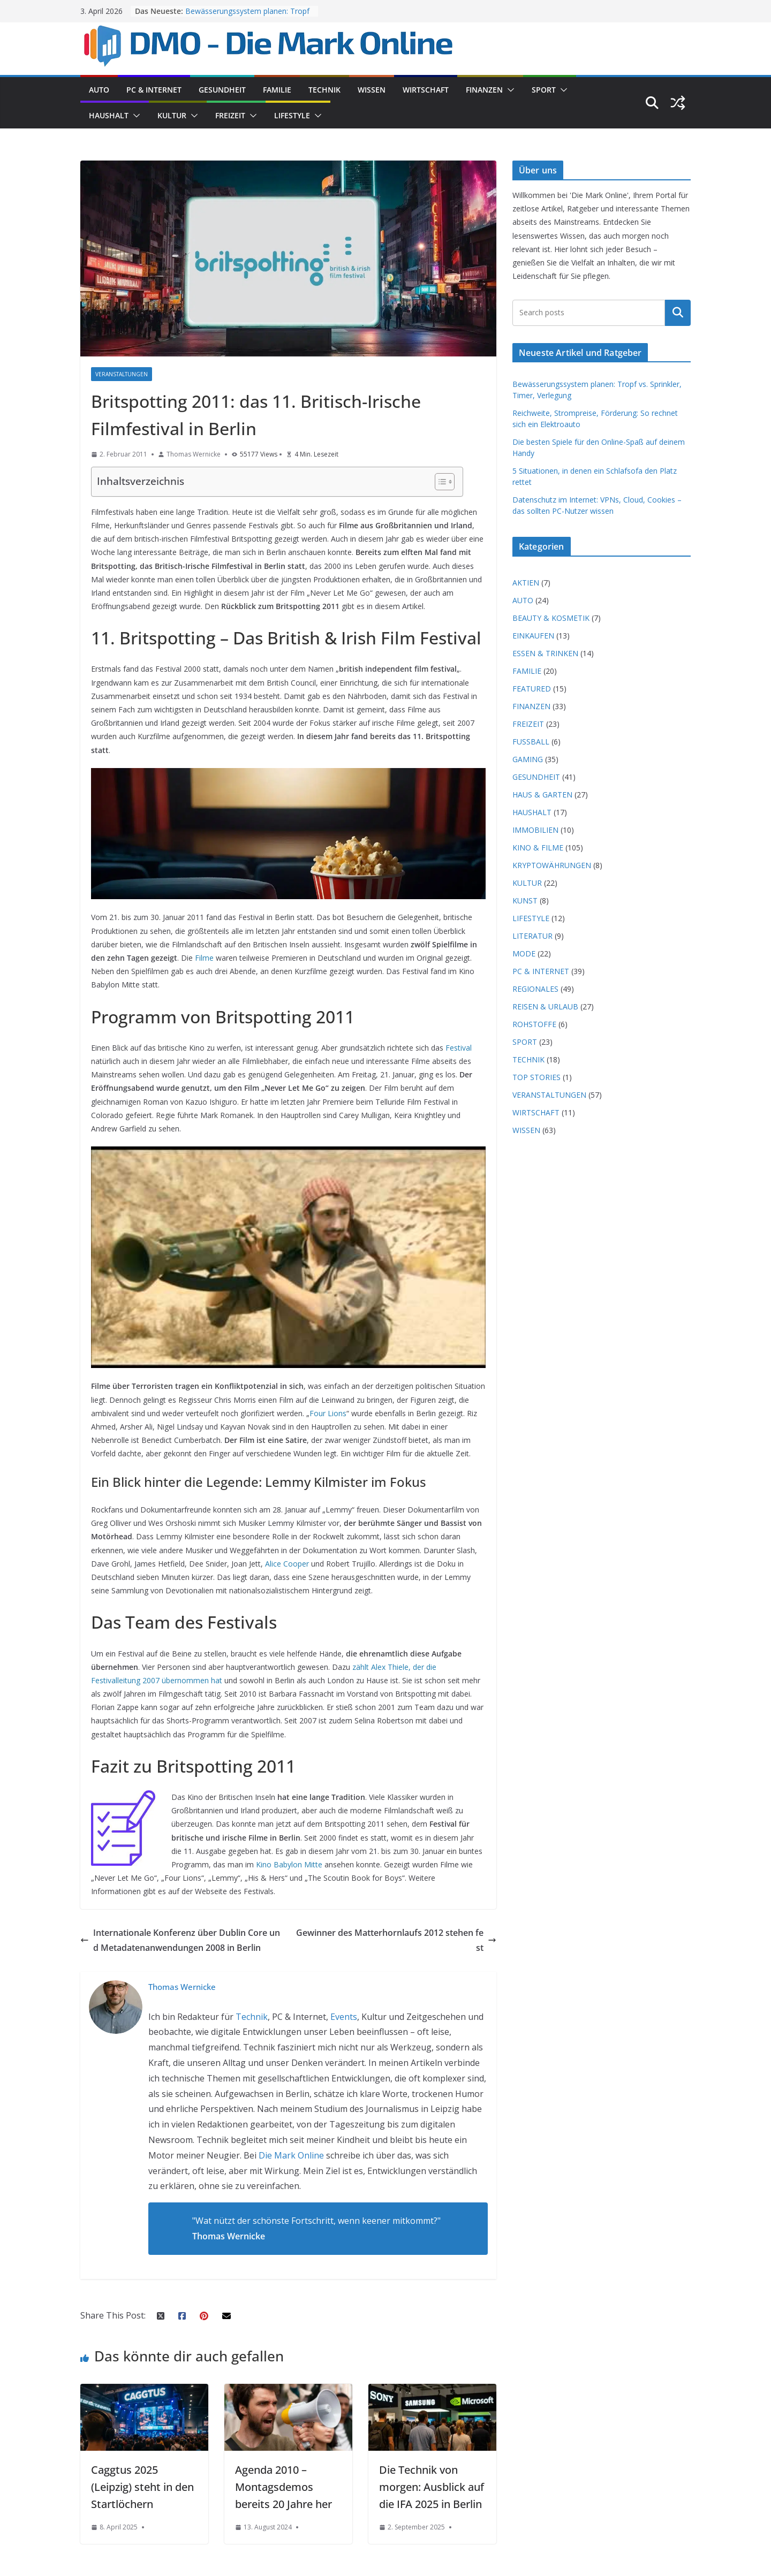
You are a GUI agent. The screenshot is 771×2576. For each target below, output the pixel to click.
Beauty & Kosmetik (550, 618)
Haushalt (108, 115)
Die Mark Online (291, 2155)
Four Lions (327, 1413)
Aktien (525, 582)
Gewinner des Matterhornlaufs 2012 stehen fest (396, 1940)
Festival (458, 1048)
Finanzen (484, 90)
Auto (99, 90)
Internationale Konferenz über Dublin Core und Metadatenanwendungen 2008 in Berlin (180, 1940)
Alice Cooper (287, 1564)
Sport (544, 90)
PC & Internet (154, 90)
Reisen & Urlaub (545, 1006)
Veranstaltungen (121, 374)
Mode (523, 953)
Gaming (527, 759)
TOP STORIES (536, 1077)
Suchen (678, 312)
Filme (204, 958)
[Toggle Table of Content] (439, 482)
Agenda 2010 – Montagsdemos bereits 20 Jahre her (283, 2487)
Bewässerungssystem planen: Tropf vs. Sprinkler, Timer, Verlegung (247, 16)
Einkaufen (533, 635)
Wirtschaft (426, 90)
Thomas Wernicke (194, 454)
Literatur (532, 936)
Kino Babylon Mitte (289, 1864)
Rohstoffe (534, 1024)
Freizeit (230, 115)
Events (343, 2017)
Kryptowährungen (551, 865)
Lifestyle (292, 115)
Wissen (372, 90)
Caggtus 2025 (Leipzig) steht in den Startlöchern (142, 2487)
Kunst (525, 900)
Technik (324, 90)
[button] (509, 89)
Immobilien (535, 830)
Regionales (535, 989)
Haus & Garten (542, 794)
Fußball (530, 741)
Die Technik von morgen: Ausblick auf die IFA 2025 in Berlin (431, 2487)
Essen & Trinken (545, 653)
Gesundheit (222, 90)
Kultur (171, 115)
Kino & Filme (537, 847)
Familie (277, 90)
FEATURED (531, 688)
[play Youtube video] (293, 1260)
